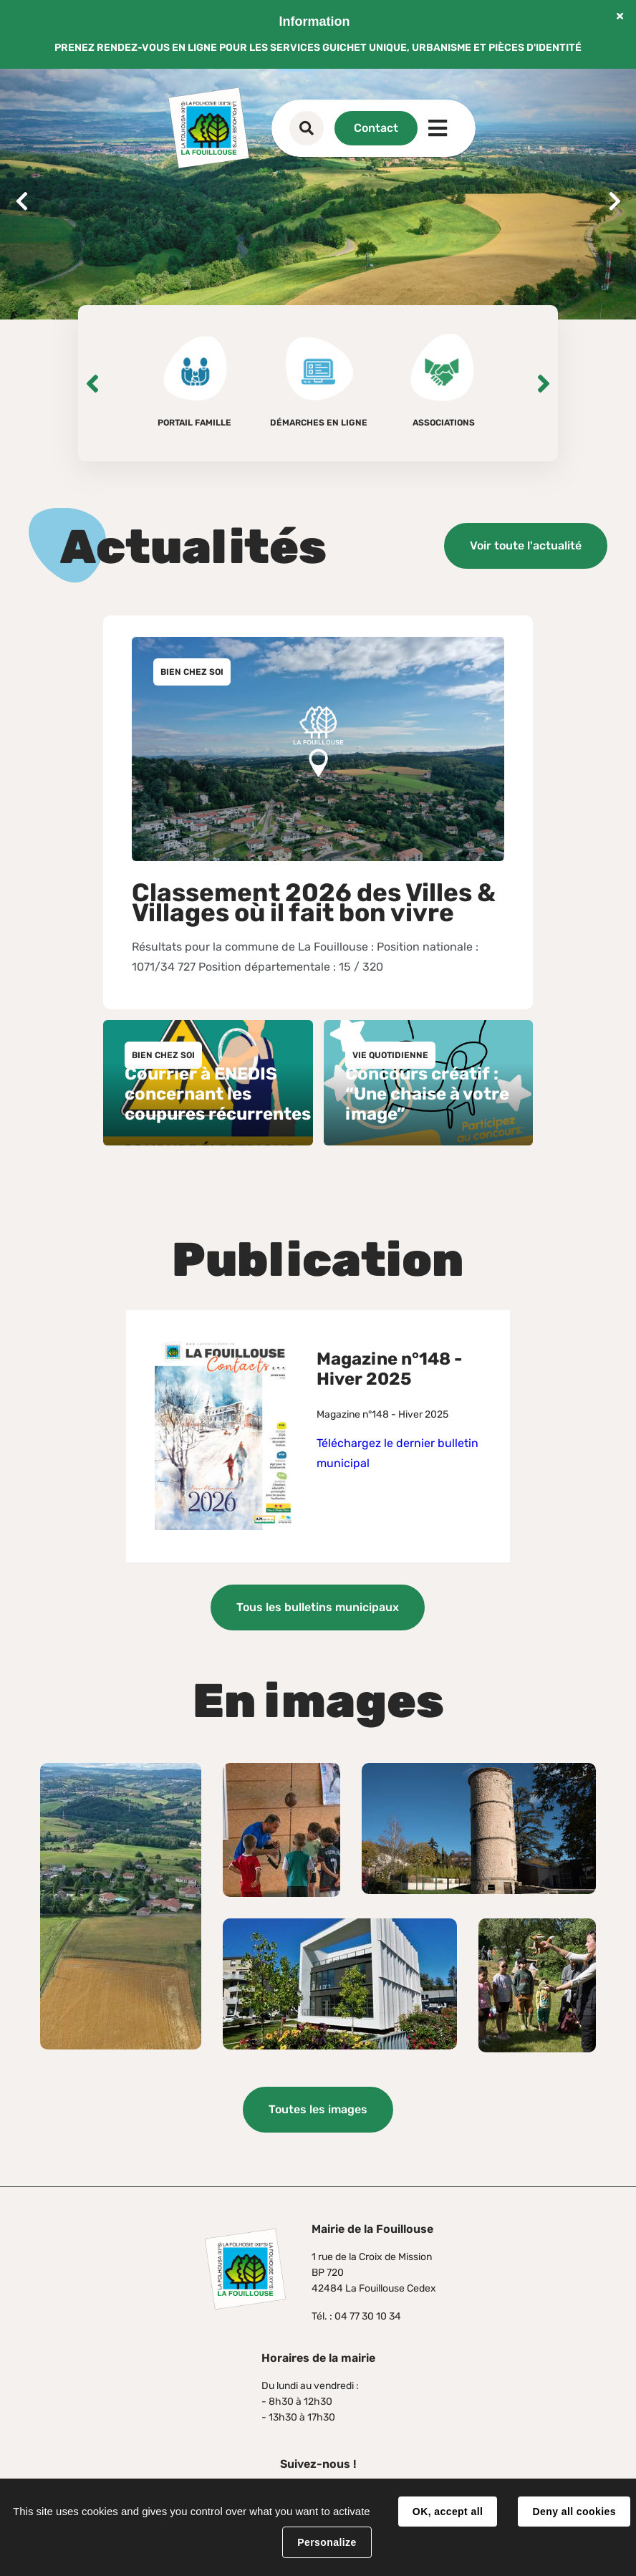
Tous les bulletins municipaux (317, 1607)
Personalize (326, 2542)
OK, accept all (448, 2511)
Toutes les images (318, 2109)
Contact (376, 128)
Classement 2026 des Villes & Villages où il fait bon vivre (314, 903)
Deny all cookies (573, 2511)
